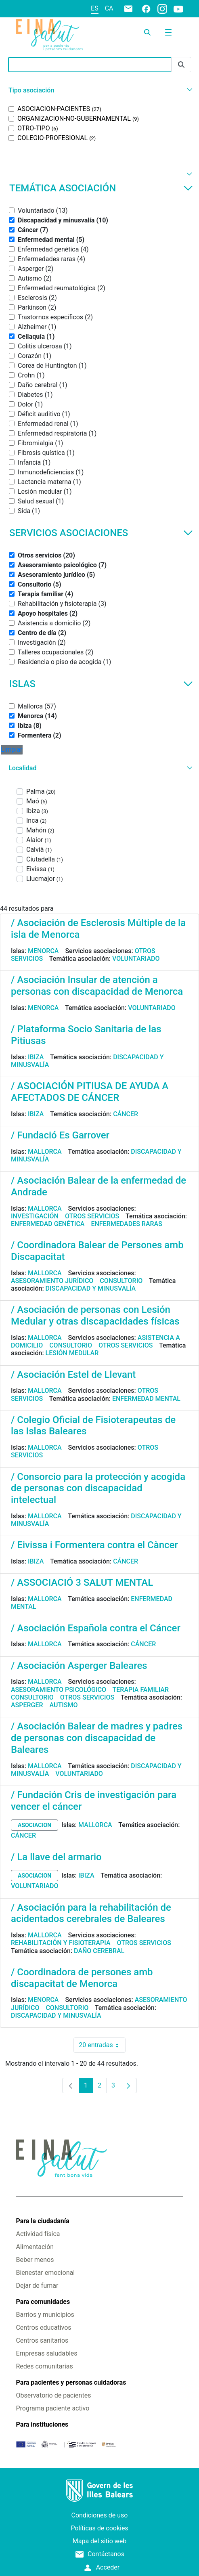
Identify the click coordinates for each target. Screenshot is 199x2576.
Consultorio (121, 1281)
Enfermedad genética (47, 1224)
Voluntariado (136, 958)
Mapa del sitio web (100, 2541)
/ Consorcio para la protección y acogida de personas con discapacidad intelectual (98, 1488)
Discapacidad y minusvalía (91, 1288)
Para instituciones (42, 2424)
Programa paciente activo (52, 2408)
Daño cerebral (99, 1951)
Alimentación (35, 2247)
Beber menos (35, 2260)
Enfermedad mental (146, 1398)
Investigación (35, 1216)
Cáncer (125, 1114)
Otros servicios (92, 1216)
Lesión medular (72, 1353)
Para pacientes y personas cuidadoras (71, 2382)
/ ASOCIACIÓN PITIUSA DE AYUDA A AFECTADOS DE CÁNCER (89, 1091)
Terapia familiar (141, 1690)
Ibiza (36, 1057)
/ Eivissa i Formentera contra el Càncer (94, 1545)
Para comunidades (43, 2302)
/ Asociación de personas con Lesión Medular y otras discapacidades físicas (95, 1315)
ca (109, 8)
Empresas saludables (46, 2353)
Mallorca (45, 1151)
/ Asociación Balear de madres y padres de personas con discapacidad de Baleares (96, 1738)
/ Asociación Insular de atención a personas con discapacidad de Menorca (97, 985)
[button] (99, 90)
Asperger (27, 1705)
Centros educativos (43, 2327)
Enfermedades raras (126, 1224)
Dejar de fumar (37, 2285)
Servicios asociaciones (101, 533)
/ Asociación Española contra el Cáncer (95, 1628)
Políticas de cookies (99, 2528)
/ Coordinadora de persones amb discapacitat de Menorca (82, 1977)
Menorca (43, 951)
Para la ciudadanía (42, 2221)
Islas (101, 684)
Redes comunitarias (44, 2366)
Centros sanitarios (42, 2340)
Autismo (64, 1705)
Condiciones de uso (99, 2515)
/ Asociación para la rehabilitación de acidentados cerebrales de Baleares (91, 1913)
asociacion (34, 1825)
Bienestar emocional (45, 2272)
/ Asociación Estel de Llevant (73, 1374)
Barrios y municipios (45, 2314)
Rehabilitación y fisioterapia (61, 1943)
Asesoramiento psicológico (58, 1690)
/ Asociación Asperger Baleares (79, 1665)
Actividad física (38, 2234)
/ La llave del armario (56, 1857)
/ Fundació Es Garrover (60, 1135)
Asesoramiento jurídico (52, 1281)
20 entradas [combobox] (102, 2045)
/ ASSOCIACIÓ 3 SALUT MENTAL (82, 1582)
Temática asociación (101, 188)
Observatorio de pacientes (53, 2395)
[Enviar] (181, 64)
